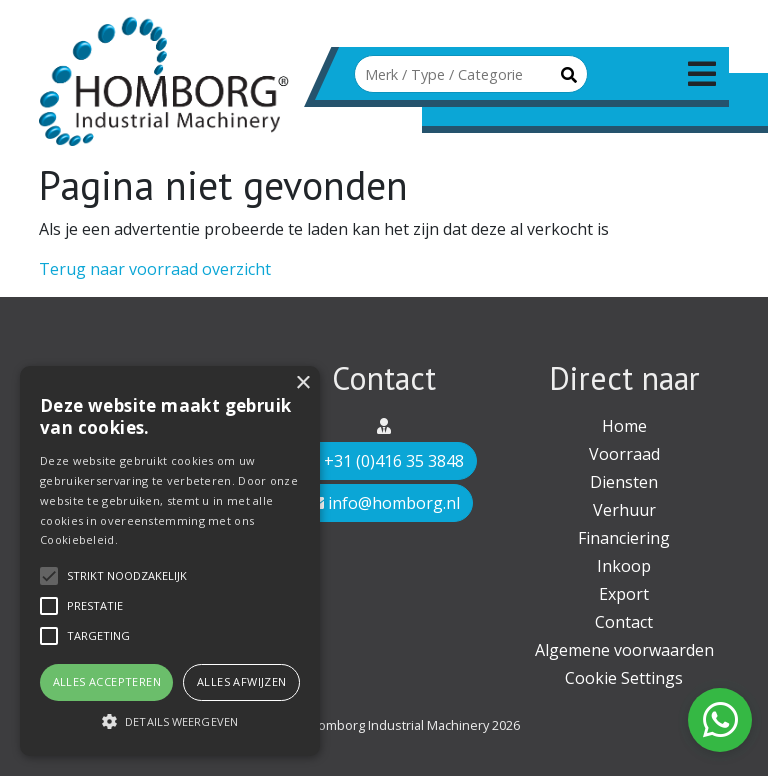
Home (624, 426)
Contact (624, 622)
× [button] (302, 383)
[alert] (170, 561)
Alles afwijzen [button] (242, 681)
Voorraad (624, 454)
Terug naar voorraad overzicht (155, 269)
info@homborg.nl (384, 503)
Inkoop (624, 566)
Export (624, 594)
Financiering (624, 538)
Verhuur (624, 510)
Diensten (624, 482)
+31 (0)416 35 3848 (384, 461)
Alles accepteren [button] (107, 681)
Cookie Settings (624, 678)
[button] (170, 721)
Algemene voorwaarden (624, 650)
